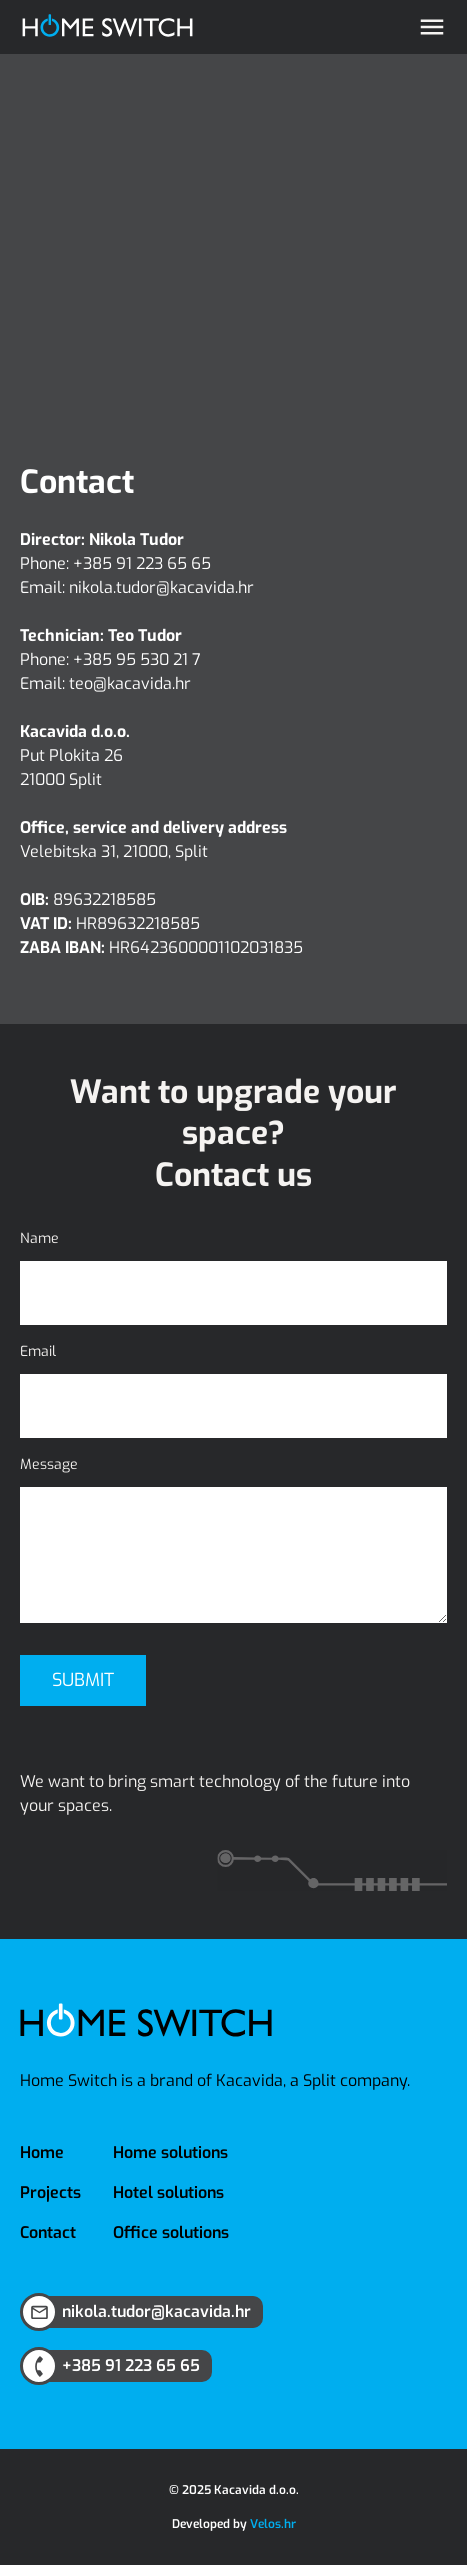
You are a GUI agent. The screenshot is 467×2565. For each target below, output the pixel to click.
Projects (50, 2192)
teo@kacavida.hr (130, 683)
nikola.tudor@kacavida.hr (161, 587)
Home (42, 2152)
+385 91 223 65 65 (142, 563)
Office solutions (171, 2232)
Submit (83, 1680)
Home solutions (170, 2152)
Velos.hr (273, 2524)
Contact (48, 2232)
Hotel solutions (168, 2192)
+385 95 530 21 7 (137, 659)
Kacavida (249, 2080)
